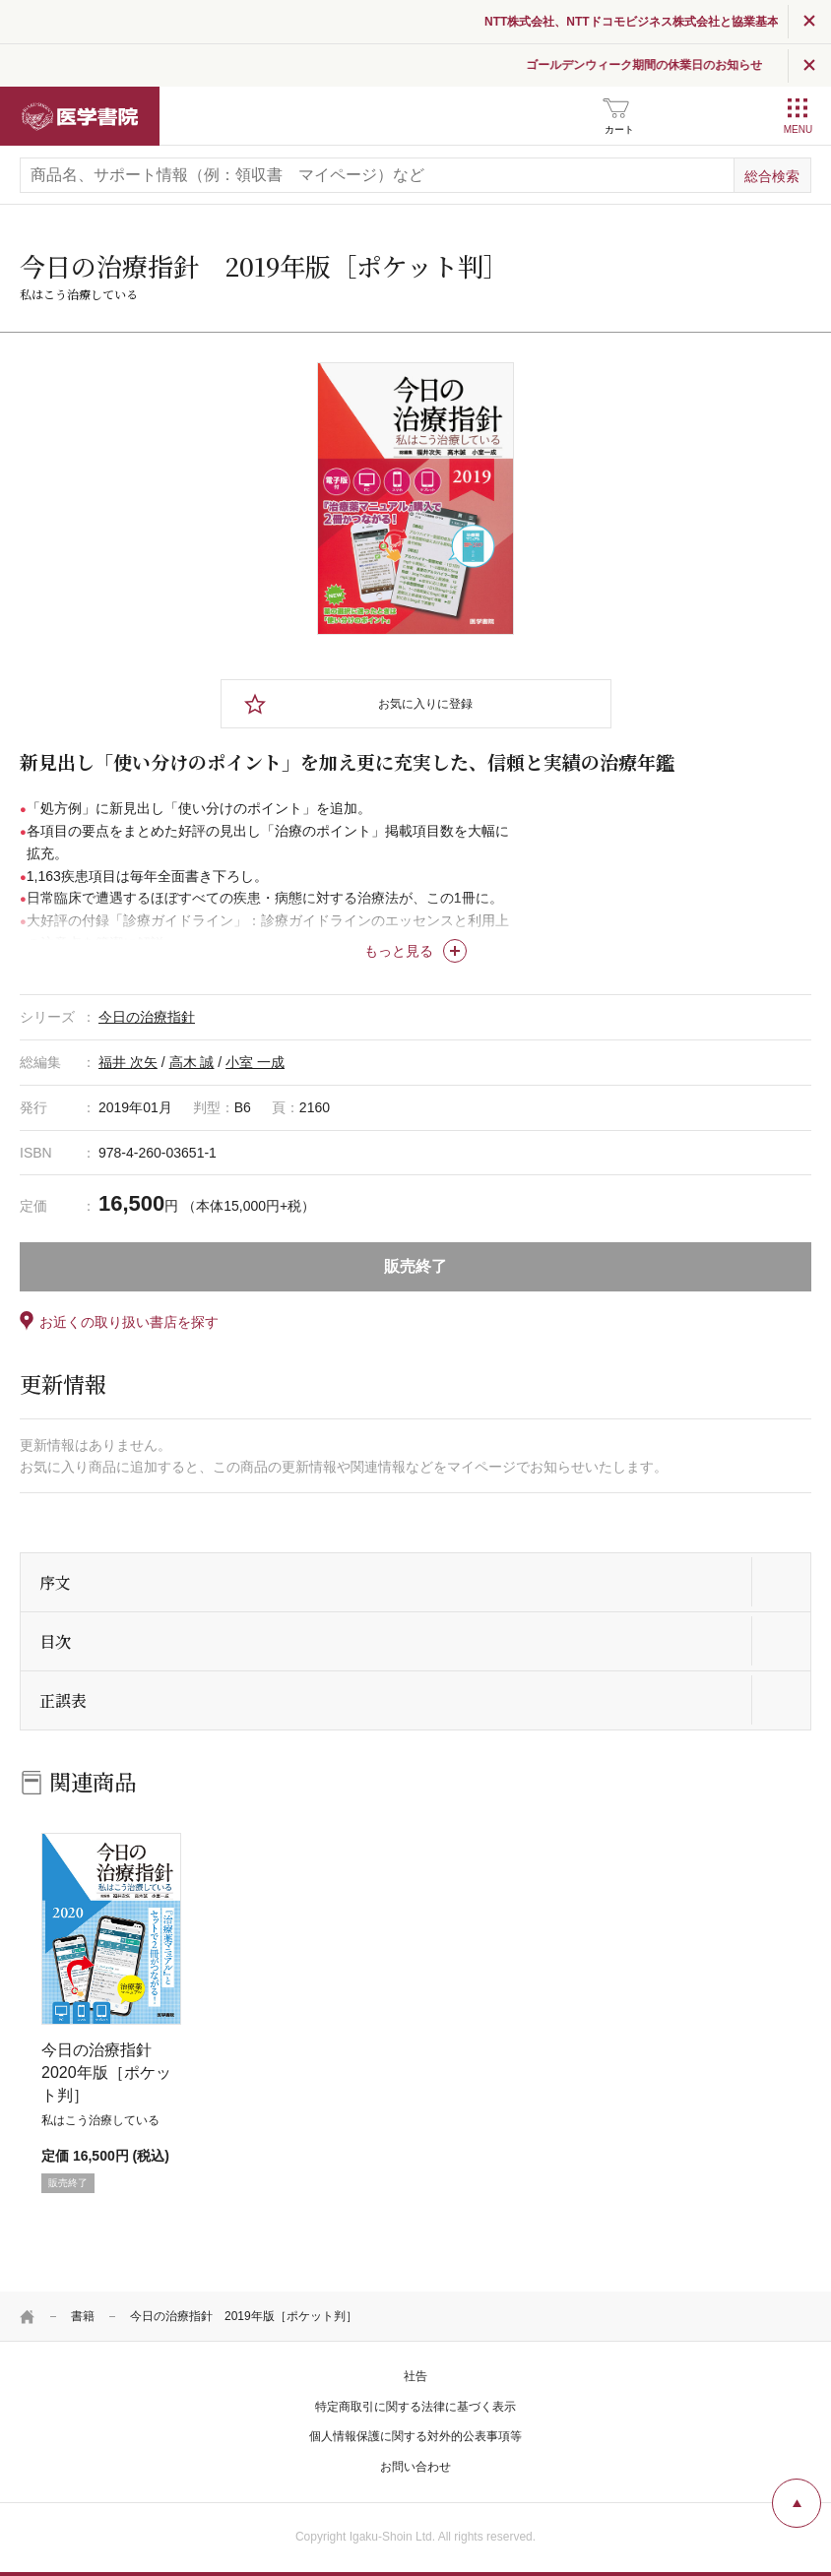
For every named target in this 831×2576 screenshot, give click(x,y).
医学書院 (80, 116)
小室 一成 (255, 1062)
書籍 (83, 2316)
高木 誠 (192, 1062)
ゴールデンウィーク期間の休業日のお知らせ (668, 65)
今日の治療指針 (146, 1017)
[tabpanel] (415, 499)
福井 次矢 (128, 1062)
